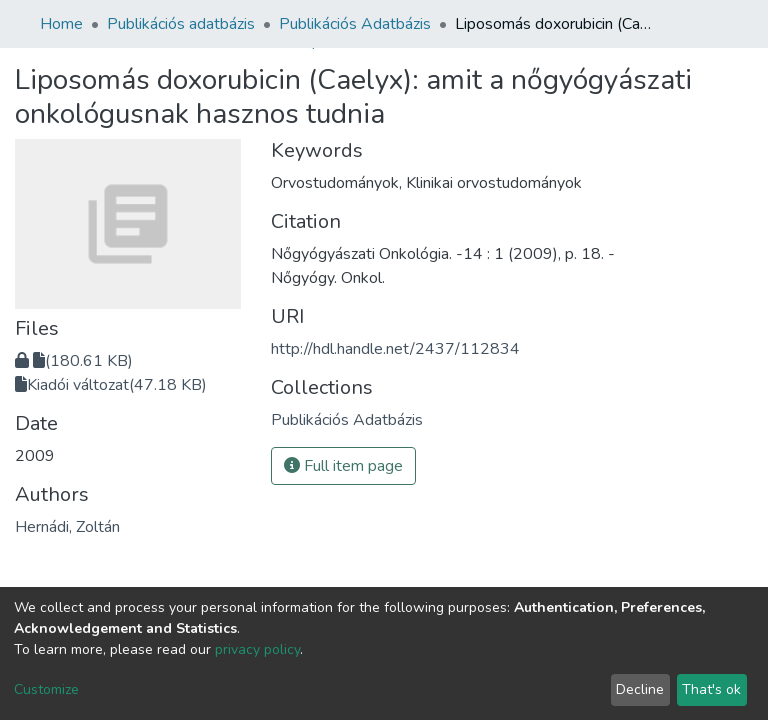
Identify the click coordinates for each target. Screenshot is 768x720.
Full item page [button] (343, 466)
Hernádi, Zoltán (67, 527)
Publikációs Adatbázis (355, 24)
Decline (640, 689)
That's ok (711, 689)
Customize (46, 689)
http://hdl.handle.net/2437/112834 (395, 349)
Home (61, 24)
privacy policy (257, 649)
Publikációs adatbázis (181, 24)
